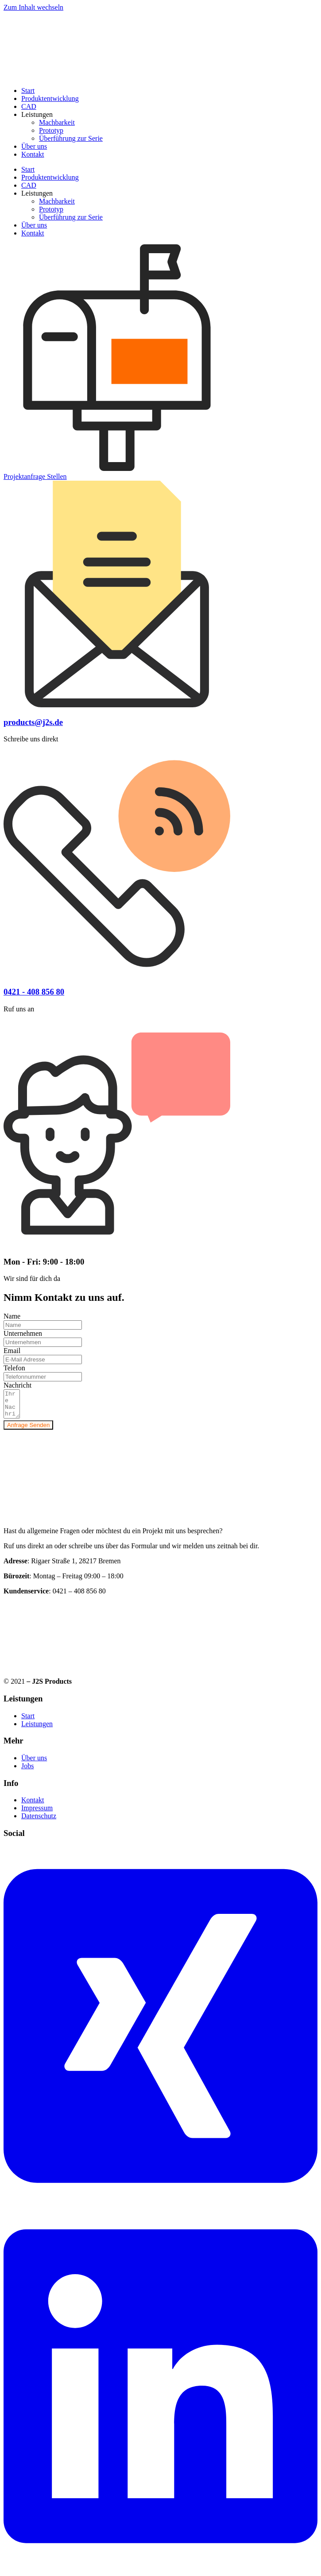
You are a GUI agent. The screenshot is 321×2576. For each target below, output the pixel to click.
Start (28, 90)
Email (12, 1350)
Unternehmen (23, 1333)
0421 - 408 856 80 (34, 991)
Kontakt (32, 154)
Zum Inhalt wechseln (33, 7)
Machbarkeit (57, 122)
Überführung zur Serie (71, 138)
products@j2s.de (33, 722)
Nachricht (17, 1385)
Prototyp (51, 130)
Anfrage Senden (28, 1430)
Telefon (14, 1368)
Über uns (34, 146)
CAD (28, 106)
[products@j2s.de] (117, 705)
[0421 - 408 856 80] (117, 974)
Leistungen (37, 114)
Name (12, 1316)
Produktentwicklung (50, 98)
